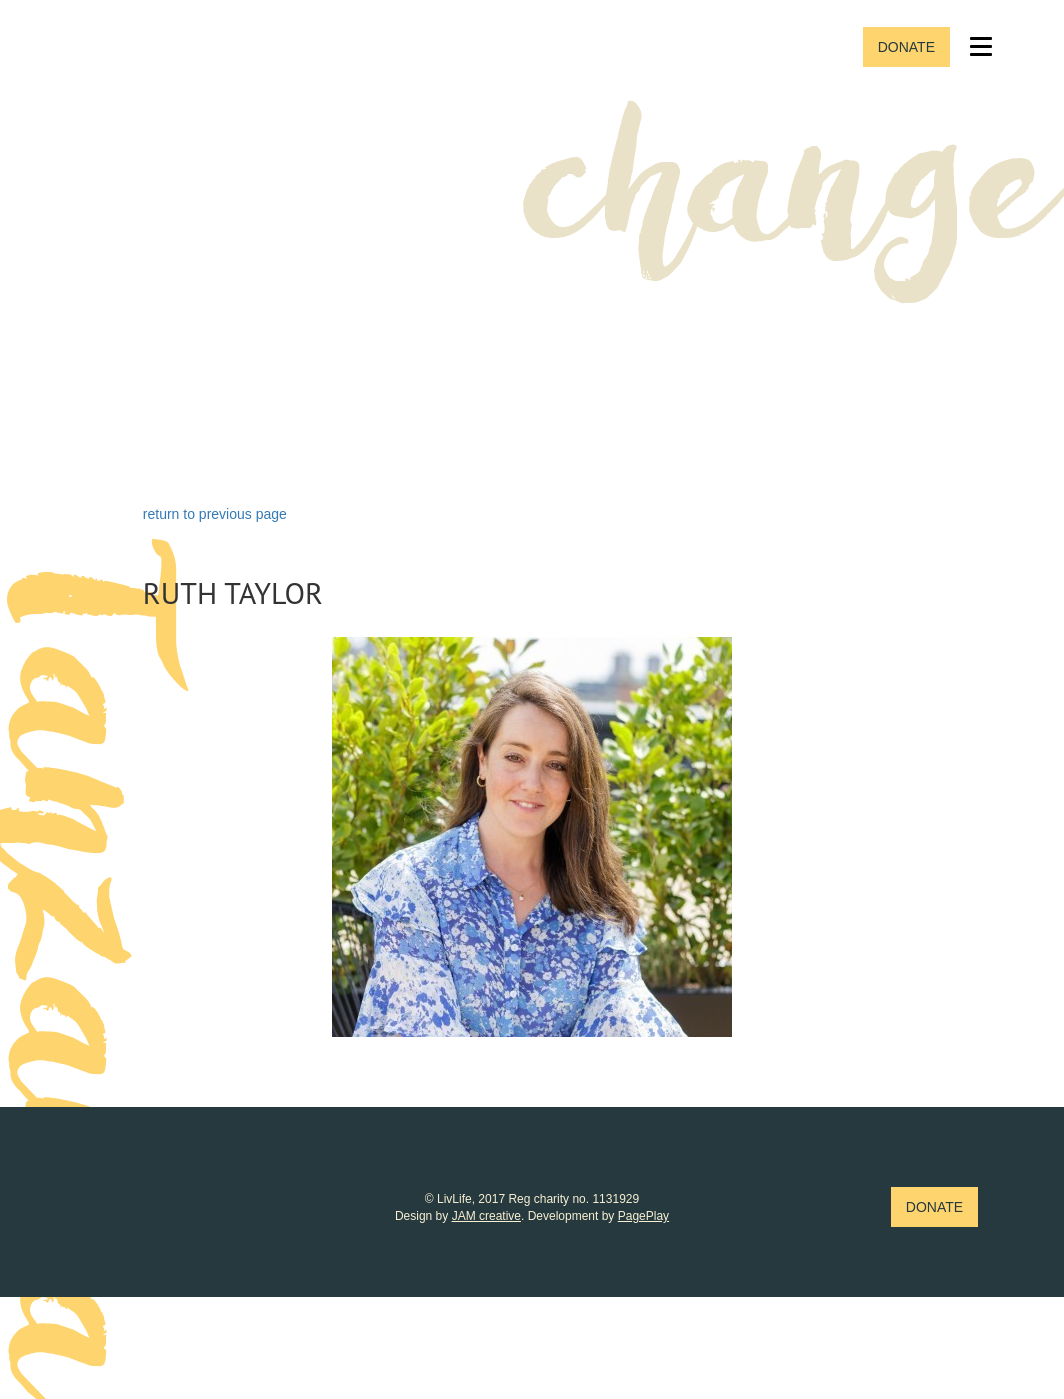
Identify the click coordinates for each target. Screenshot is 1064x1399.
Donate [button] (906, 47)
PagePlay (643, 1216)
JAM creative (486, 1216)
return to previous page (215, 514)
